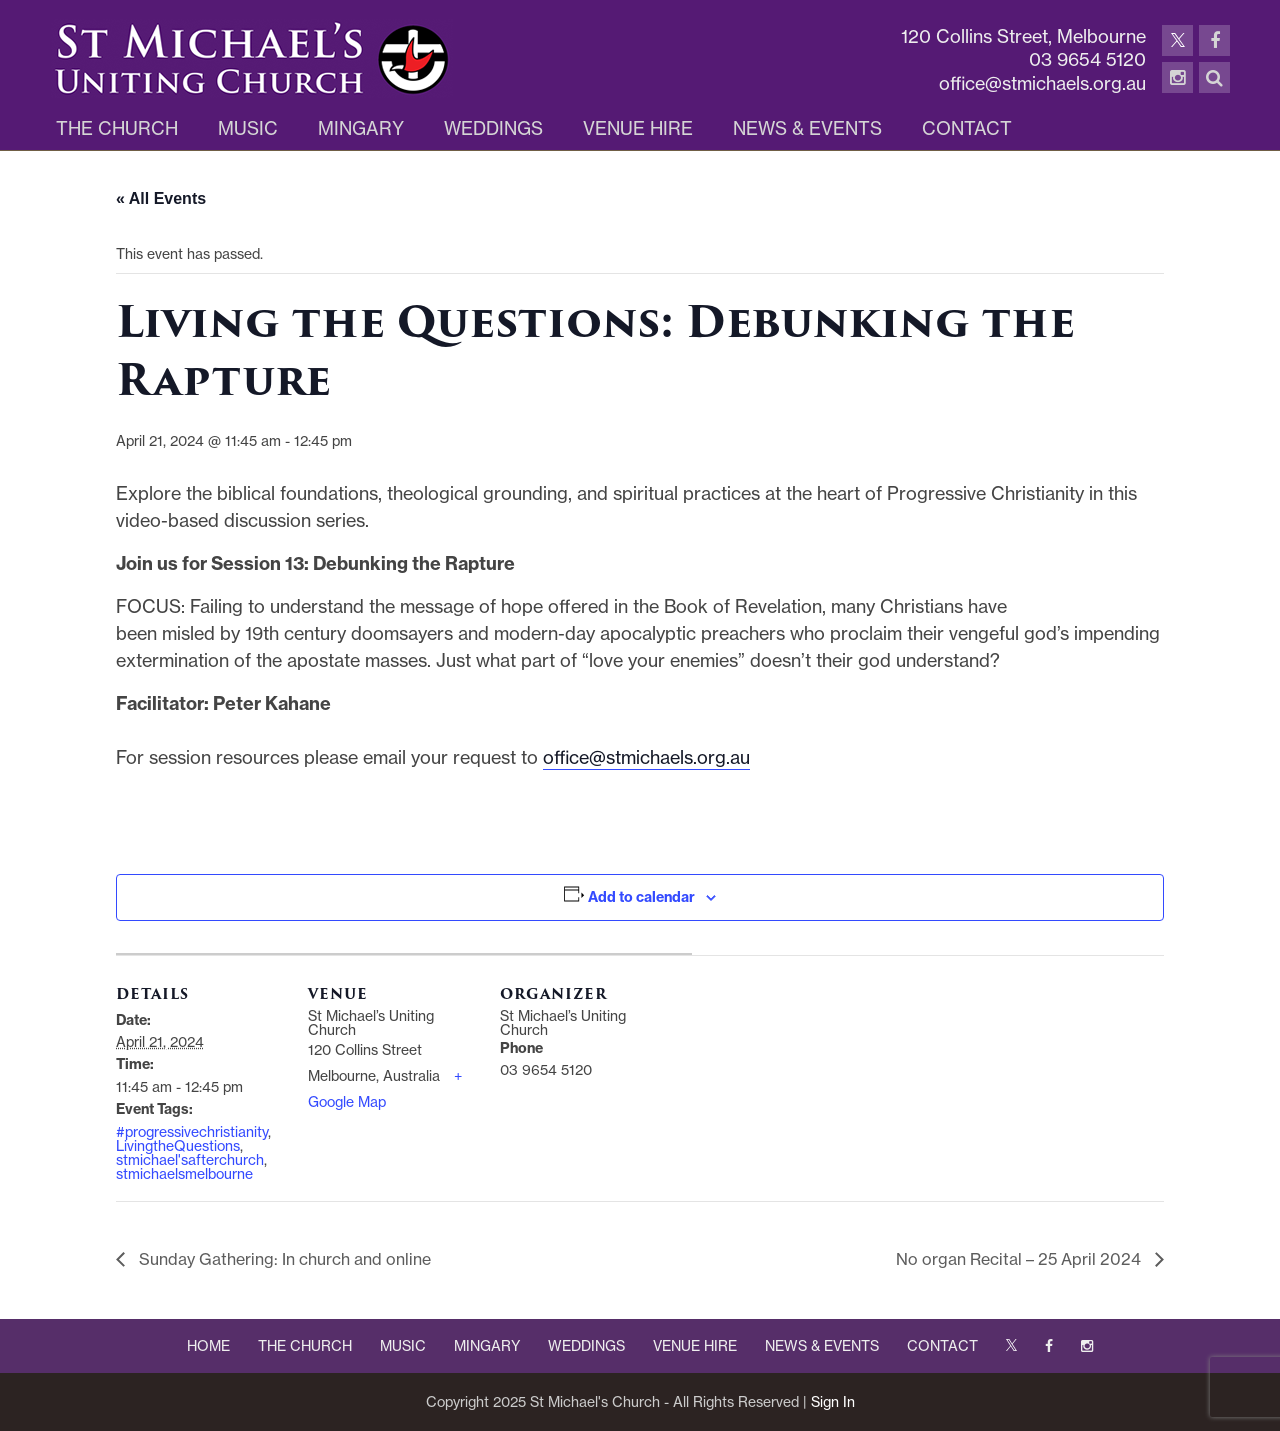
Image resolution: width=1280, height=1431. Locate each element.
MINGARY (487, 1346)
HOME (208, 1346)
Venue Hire (638, 128)
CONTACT (942, 1346)
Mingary (361, 128)
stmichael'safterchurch (190, 1160)
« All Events (161, 198)
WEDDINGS (586, 1346)
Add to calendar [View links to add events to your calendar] (641, 897)
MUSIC (403, 1346)
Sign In (833, 1402)
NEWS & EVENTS (822, 1346)
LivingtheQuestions (178, 1146)
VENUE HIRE (695, 1346)
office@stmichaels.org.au (646, 757)
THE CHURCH (305, 1346)
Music (248, 128)
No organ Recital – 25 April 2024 (1020, 1259)
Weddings (493, 128)
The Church (117, 128)
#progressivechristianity (192, 1132)
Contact (967, 128)
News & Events (807, 128)
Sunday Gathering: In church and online (283, 1259)
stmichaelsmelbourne (184, 1174)
